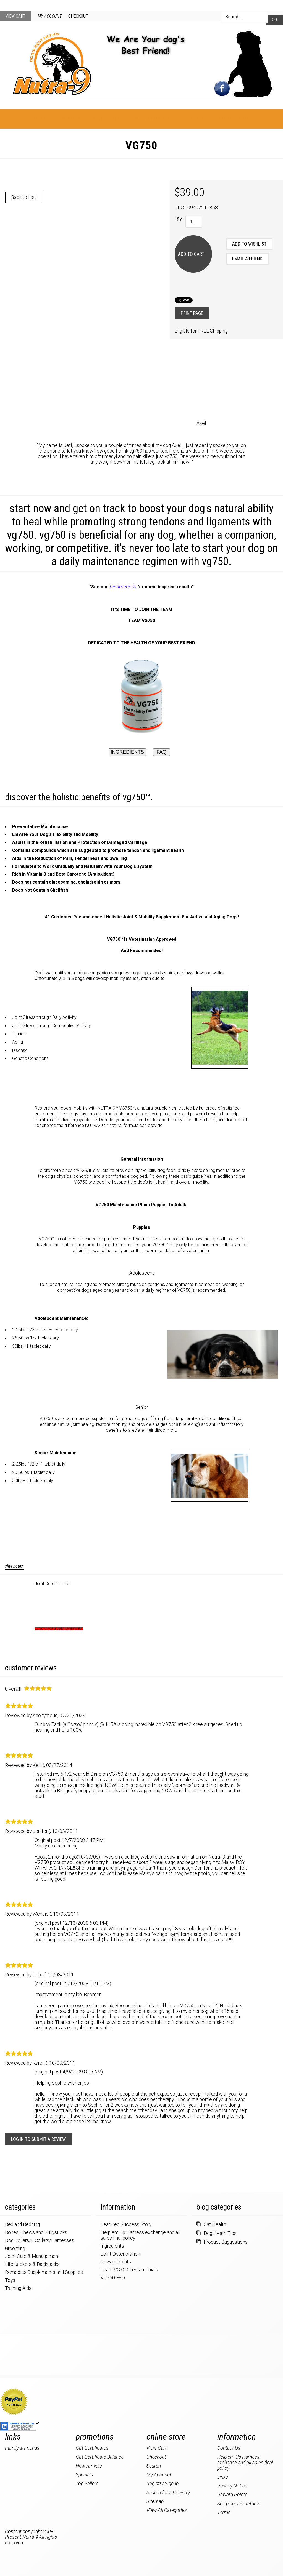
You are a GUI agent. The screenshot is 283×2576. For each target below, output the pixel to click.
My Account (50, 16)
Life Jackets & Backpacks (32, 2264)
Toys (10, 2280)
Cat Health (215, 2224)
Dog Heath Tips (220, 2233)
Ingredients (112, 2246)
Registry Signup (162, 2483)
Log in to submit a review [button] (38, 2139)
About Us (71, 118)
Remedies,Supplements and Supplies (44, 2272)
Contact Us (234, 118)
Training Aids (18, 2288)
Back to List (23, 197)
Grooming (15, 2248)
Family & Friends (22, 2448)
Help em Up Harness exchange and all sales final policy (245, 2462)
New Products (154, 118)
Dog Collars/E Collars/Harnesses (39, 2240)
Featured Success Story (126, 2224)
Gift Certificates (92, 2448)
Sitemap (155, 2501)
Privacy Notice (232, 2486)
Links (222, 2477)
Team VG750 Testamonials (129, 2269)
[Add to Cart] (193, 254)
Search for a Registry (168, 2492)
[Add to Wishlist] (249, 244)
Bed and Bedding (22, 2224)
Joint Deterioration (52, 1583)
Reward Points (116, 2261)
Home (41, 118)
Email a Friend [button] (247, 259)
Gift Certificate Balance (100, 2457)
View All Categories (166, 2510)
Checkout (78, 16)
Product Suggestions (226, 2242)
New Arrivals (89, 2466)
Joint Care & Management (32, 2256)
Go (274, 19)
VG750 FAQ (113, 2277)
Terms (223, 2512)
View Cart (15, 16)
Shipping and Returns (239, 2503)
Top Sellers (87, 2483)
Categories (108, 118)
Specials (196, 118)
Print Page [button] (192, 313)
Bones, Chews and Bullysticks (36, 2232)
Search (153, 2466)
